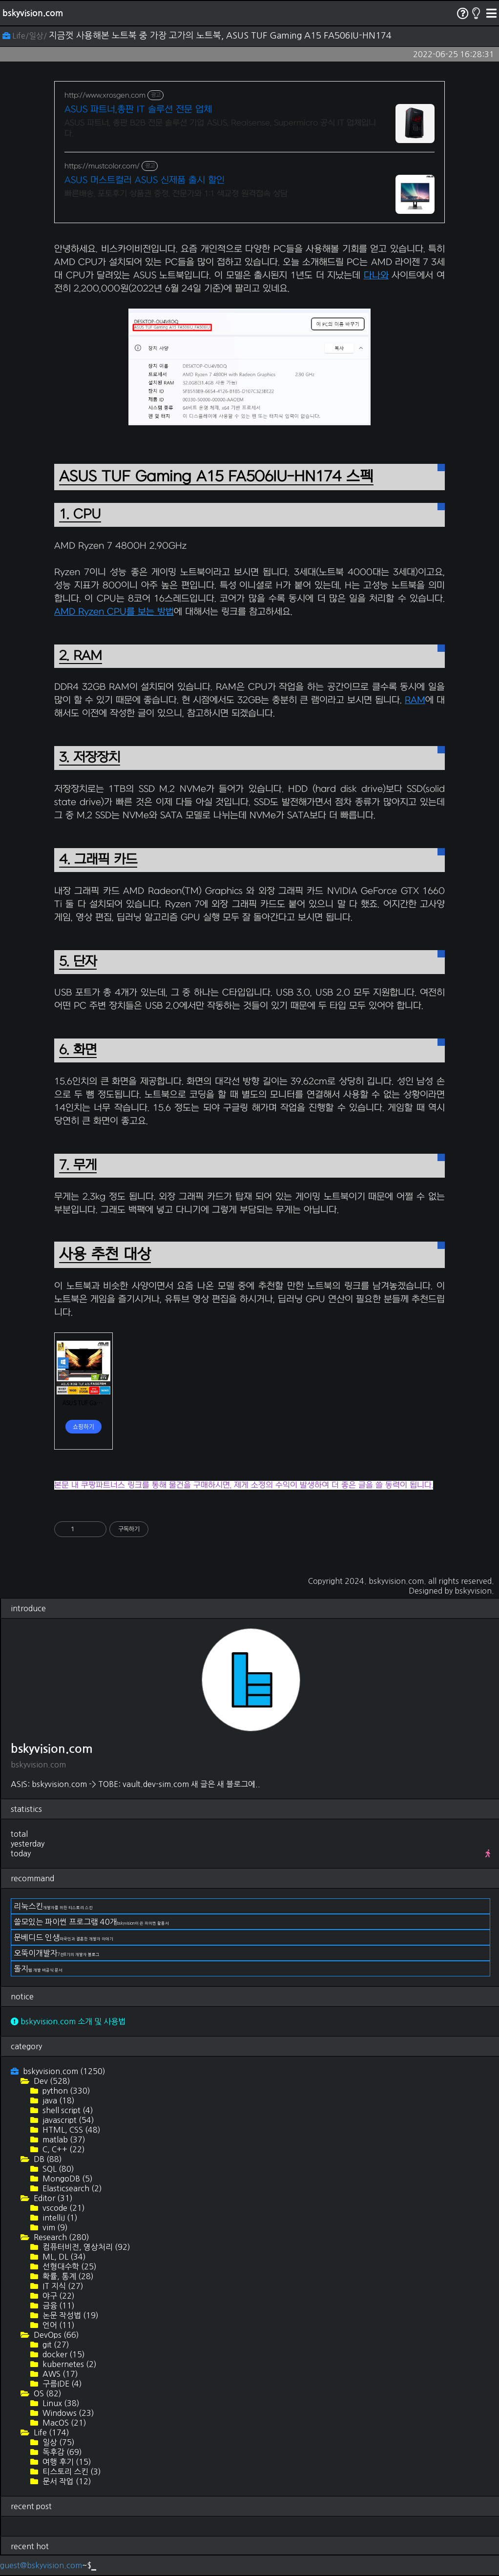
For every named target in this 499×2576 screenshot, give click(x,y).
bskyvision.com (32, 13)
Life (50, 2432)
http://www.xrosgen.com (105, 95)
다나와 (376, 275)
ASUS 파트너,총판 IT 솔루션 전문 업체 (138, 109)
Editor (52, 2198)
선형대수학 (69, 2266)
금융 (58, 2305)
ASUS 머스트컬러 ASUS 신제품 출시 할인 (144, 180)
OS (47, 2393)
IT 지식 (62, 2286)
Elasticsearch (71, 2188)
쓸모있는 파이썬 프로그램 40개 (91, 1922)
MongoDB (67, 2178)
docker (63, 2354)
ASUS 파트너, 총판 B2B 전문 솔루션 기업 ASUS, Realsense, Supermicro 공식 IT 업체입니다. (220, 128)
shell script (67, 2110)
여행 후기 (66, 2462)
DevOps (55, 2335)
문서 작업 (66, 2481)
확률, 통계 (67, 2276)
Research (60, 2237)
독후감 (61, 2452)
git (55, 2344)
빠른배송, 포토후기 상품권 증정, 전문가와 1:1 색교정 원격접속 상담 (176, 193)
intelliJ (59, 2218)
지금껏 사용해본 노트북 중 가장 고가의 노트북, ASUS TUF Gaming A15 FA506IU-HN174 (220, 35)
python (65, 2091)
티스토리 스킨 (71, 2471)
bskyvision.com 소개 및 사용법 (68, 2021)
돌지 (38, 1969)
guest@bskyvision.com (41, 2565)
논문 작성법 (70, 2315)
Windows (67, 2413)
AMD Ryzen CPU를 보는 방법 (114, 612)
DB (47, 2159)
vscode (63, 2208)
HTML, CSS (71, 2130)
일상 (58, 2442)
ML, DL (63, 2257)
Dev (51, 2081)
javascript (67, 2120)
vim (54, 2227)
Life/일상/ (25, 36)
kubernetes (69, 2364)
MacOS (63, 2423)
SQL (57, 2169)
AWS (59, 2374)
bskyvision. (474, 1591)
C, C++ (63, 2149)
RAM (415, 700)
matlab (63, 2139)
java (58, 2100)
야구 (58, 2296)
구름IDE (61, 2384)
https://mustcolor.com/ (102, 166)
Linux (60, 2403)
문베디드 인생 (63, 1937)
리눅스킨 (53, 1906)
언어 (58, 2325)
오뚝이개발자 (57, 1953)
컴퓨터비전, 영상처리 (85, 2247)
